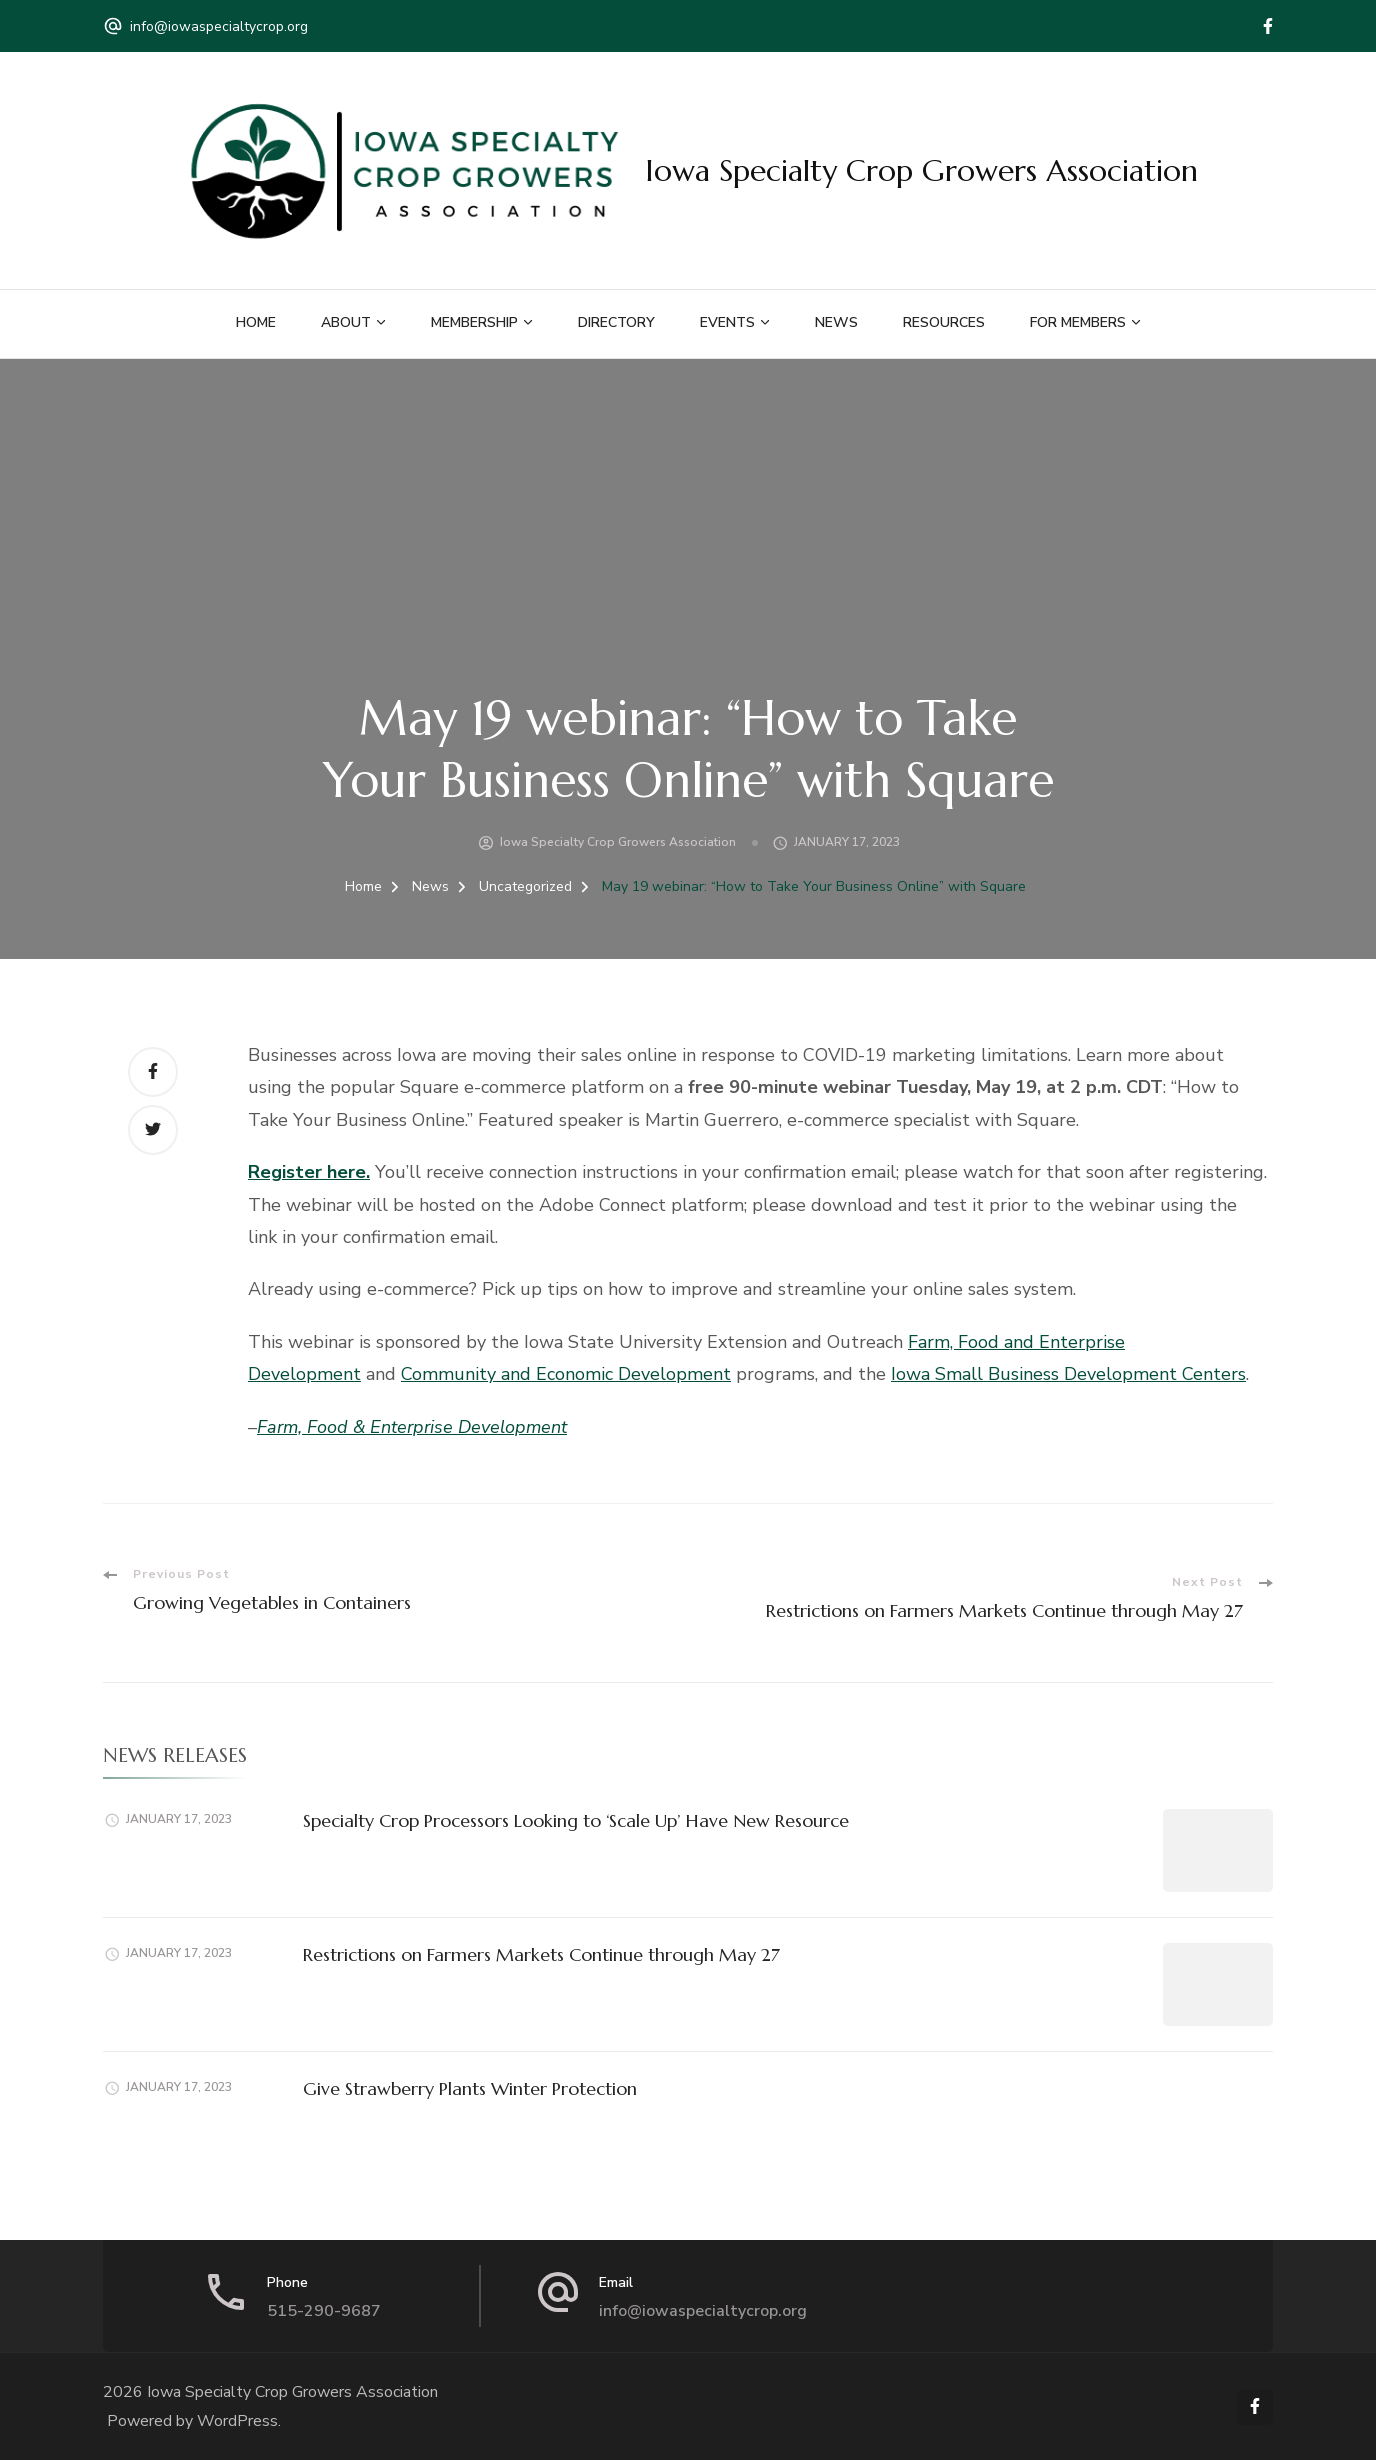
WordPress (237, 2421)
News (836, 322)
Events (727, 322)
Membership (474, 322)
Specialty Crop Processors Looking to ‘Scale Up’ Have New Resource (576, 1820)
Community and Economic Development (566, 1374)
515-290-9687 (324, 2311)
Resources (944, 322)
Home (256, 322)
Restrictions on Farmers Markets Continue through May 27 (541, 1954)
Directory (616, 322)
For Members (1078, 322)
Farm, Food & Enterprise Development (412, 1427)
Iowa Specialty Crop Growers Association (921, 170)
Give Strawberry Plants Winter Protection (470, 2088)
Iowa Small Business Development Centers (1068, 1374)
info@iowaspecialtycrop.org (219, 26)
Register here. (309, 1172)
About (346, 322)
